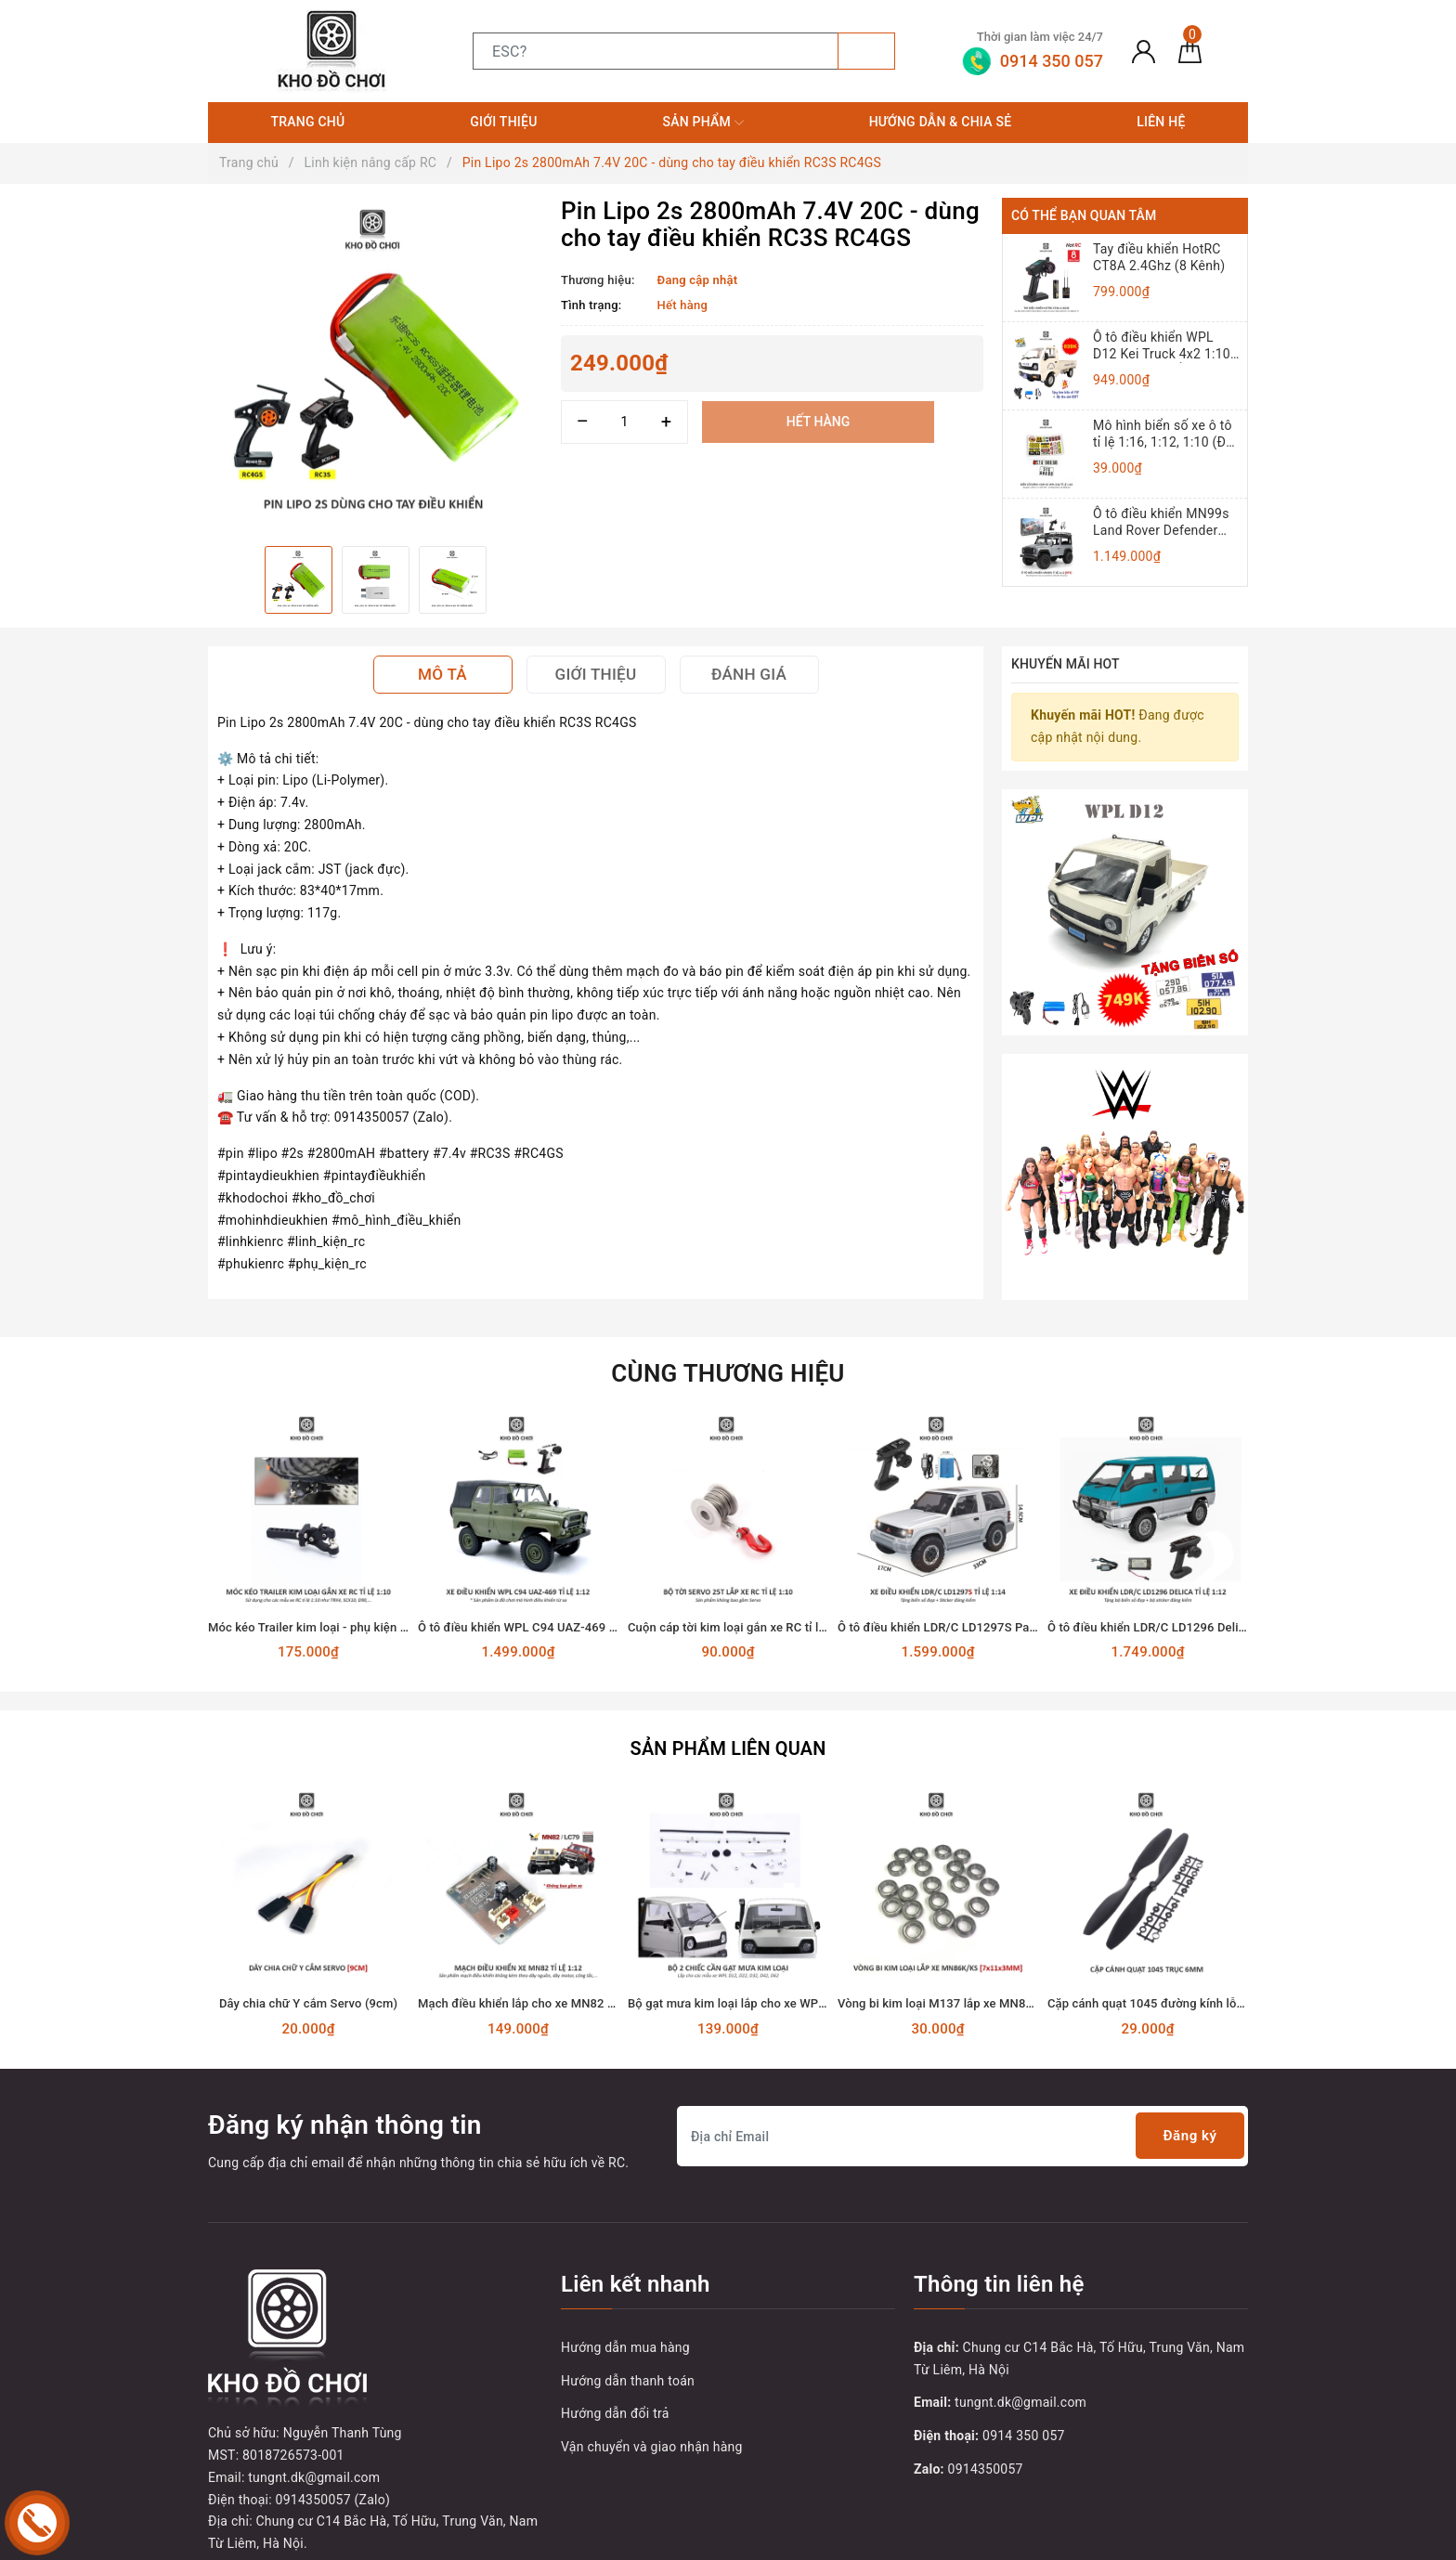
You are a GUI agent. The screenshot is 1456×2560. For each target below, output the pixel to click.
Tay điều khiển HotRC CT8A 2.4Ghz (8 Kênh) (1159, 257)
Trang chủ (307, 121)
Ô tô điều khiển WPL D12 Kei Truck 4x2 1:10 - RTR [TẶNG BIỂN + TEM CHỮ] (1165, 346)
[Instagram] (340, 2451)
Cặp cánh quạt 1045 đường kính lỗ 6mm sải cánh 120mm (1204, 1982)
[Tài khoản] (1143, 51)
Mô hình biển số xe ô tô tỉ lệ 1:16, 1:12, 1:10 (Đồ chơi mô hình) (1163, 434)
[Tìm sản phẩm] (655, 51)
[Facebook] (224, 2451)
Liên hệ (1161, 121)
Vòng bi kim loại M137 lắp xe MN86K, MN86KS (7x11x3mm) (1003, 1982)
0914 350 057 (1023, 2413)
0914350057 (985, 2446)
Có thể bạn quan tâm (1083, 215)
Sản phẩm (702, 122)
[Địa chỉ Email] (962, 2114)
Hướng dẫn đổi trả (615, 2392)
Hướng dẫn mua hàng (625, 2325)
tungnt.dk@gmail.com (1020, 2380)
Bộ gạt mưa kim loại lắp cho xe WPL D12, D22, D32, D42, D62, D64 (809, 1982)
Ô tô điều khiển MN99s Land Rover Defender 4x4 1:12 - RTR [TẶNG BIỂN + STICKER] (1161, 522)
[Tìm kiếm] (866, 51)
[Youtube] (301, 2451)
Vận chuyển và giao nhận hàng (652, 2424)
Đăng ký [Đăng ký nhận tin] (1187, 2114)
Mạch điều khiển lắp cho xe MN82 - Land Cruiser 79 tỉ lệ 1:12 (585, 1982)
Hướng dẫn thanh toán (628, 2358)
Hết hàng (818, 421)
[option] (375, 365)
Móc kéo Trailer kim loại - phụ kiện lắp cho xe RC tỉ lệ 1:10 (367, 1608)
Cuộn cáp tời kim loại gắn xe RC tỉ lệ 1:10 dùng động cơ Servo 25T (809, 1608)
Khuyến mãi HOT (1065, 663)
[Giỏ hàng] (1190, 51)
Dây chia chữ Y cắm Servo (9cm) (308, 1982)
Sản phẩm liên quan (728, 1728)
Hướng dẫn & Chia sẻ (940, 121)
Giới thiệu (503, 121)
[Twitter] (263, 2451)
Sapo (1037, 2540)
